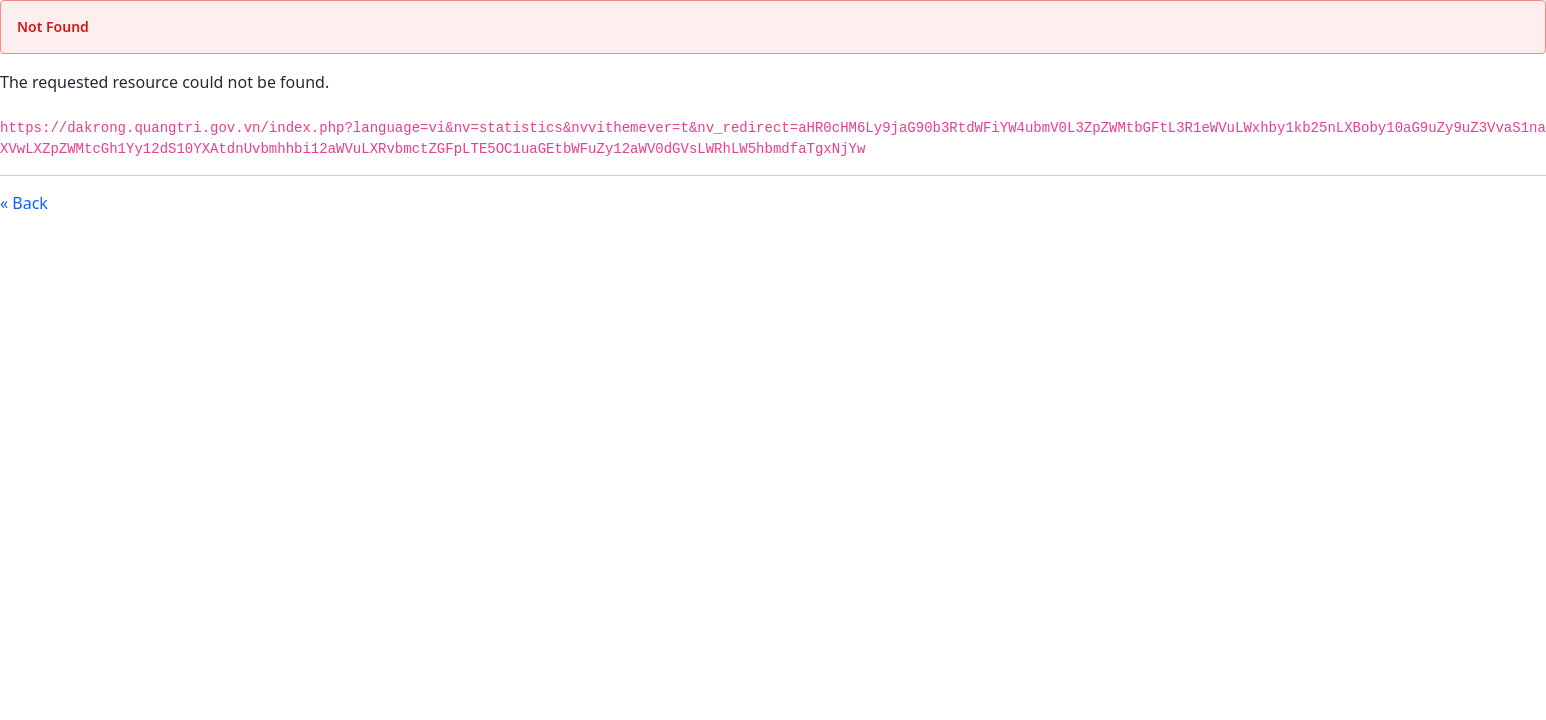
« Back (24, 203)
